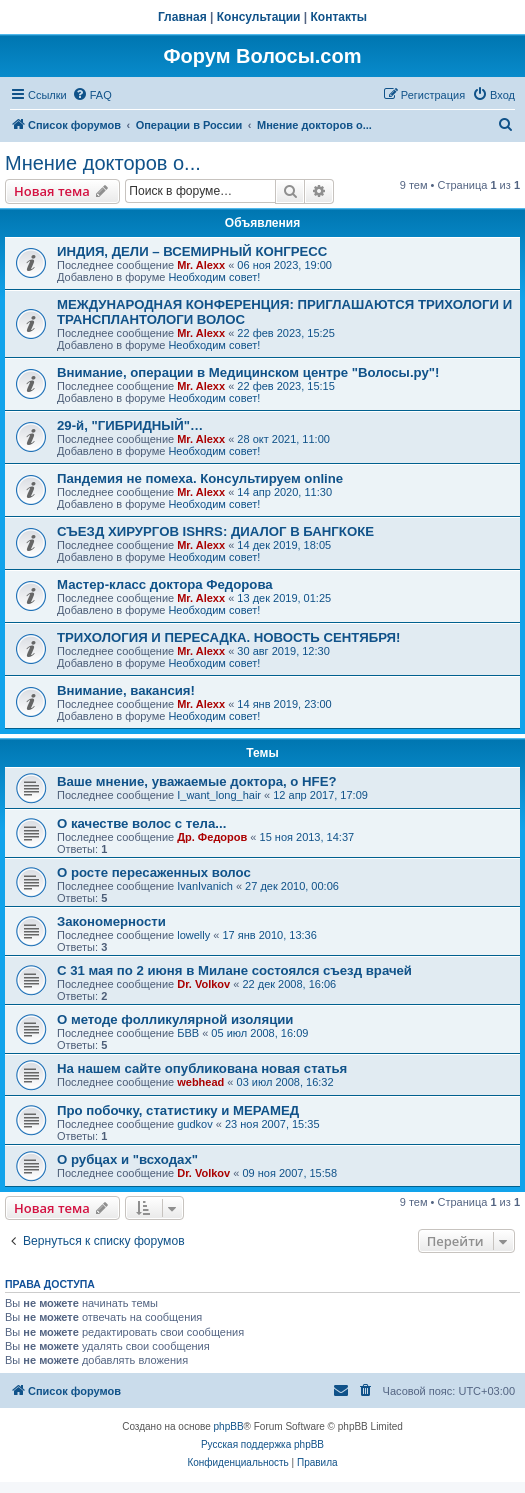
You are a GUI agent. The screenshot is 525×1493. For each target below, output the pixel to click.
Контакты (339, 17)
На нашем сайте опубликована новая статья (202, 1068)
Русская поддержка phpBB (262, 1444)
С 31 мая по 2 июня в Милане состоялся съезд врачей (234, 970)
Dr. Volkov (203, 984)
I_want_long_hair (219, 795)
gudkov (194, 1124)
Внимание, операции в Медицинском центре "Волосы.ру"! (248, 372)
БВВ (188, 1033)
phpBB (229, 1426)
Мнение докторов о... (103, 163)
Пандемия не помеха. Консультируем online (200, 478)
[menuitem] (92, 95)
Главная (182, 17)
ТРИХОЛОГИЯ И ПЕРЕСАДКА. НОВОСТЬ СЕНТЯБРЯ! (228, 637)
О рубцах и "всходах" (127, 1159)
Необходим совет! (214, 277)
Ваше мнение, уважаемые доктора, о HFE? (197, 781)
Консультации (259, 17)
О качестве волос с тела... (141, 823)
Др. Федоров (212, 837)
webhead (200, 1082)
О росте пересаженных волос (154, 872)
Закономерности (111, 921)
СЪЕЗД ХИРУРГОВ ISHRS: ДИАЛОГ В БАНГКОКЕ (215, 531)
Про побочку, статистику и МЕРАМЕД (178, 1110)
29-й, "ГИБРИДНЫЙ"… (130, 425)
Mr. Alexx (201, 265)
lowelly (193, 935)
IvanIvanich (205, 886)
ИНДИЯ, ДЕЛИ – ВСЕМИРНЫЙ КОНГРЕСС (192, 251)
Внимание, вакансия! (126, 690)
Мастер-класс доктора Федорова (165, 584)
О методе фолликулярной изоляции (175, 1019)
